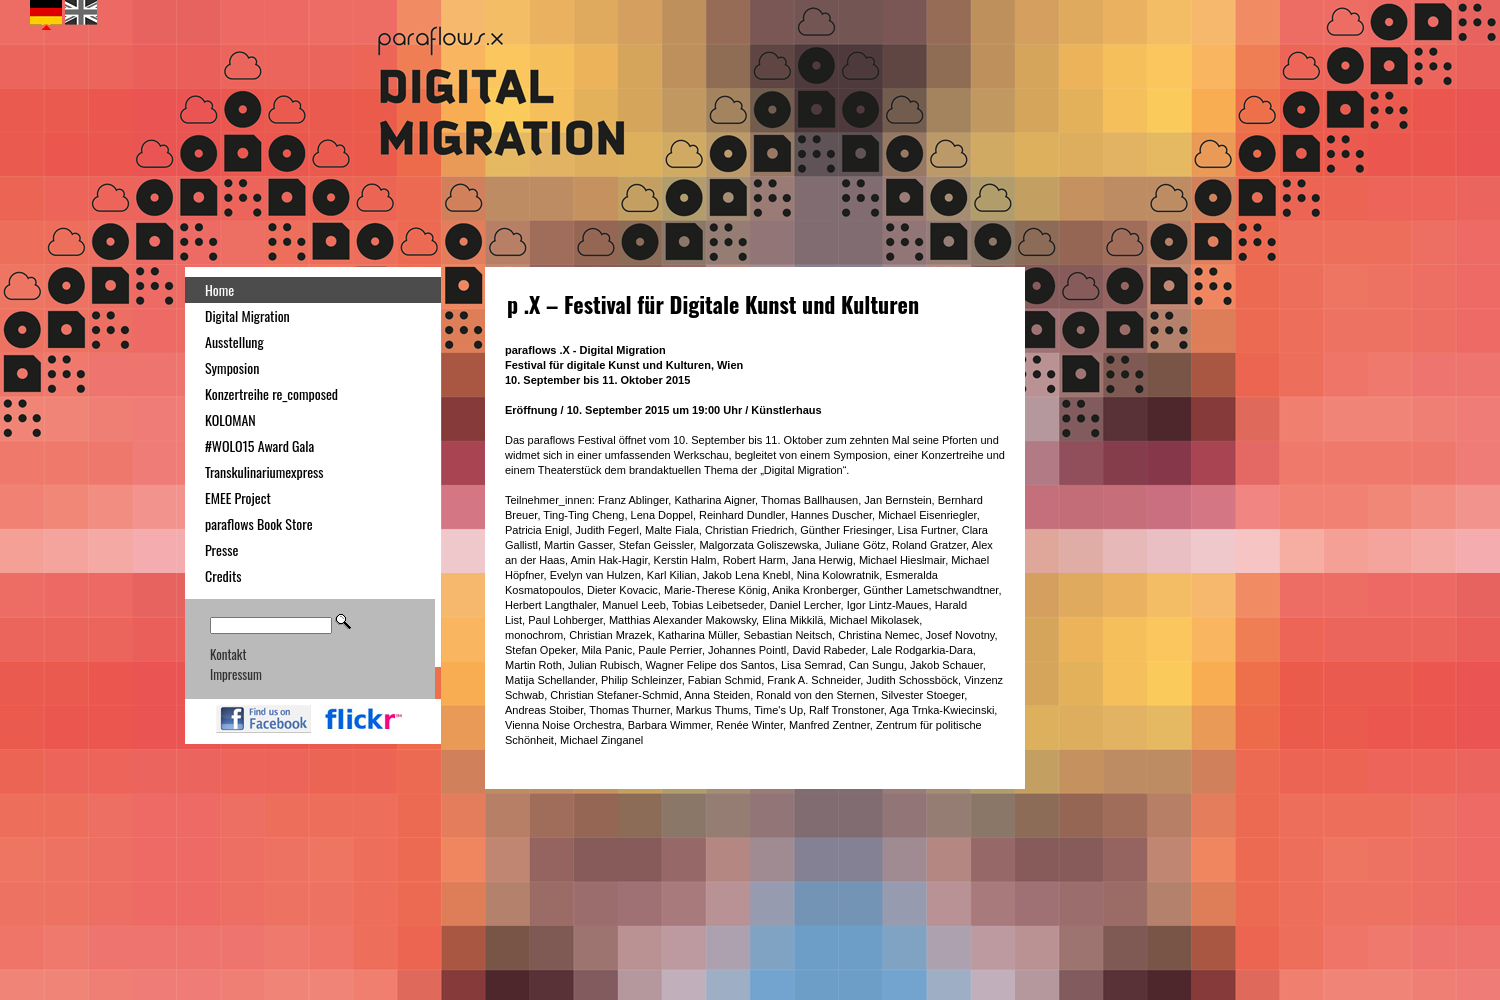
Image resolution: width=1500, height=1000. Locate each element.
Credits (223, 575)
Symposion (232, 367)
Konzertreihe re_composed (271, 393)
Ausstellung (234, 341)
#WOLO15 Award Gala (259, 445)
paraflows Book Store (259, 523)
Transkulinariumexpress (264, 471)
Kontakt (228, 654)
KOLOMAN (230, 419)
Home (219, 289)
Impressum (236, 674)
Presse (221, 549)
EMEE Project (238, 497)
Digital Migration (247, 315)
